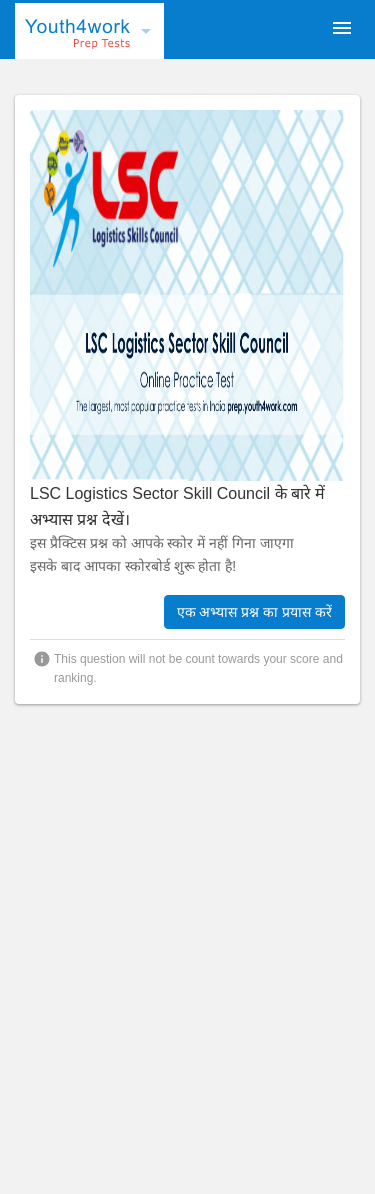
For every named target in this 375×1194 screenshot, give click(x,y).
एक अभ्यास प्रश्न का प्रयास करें (254, 612)
